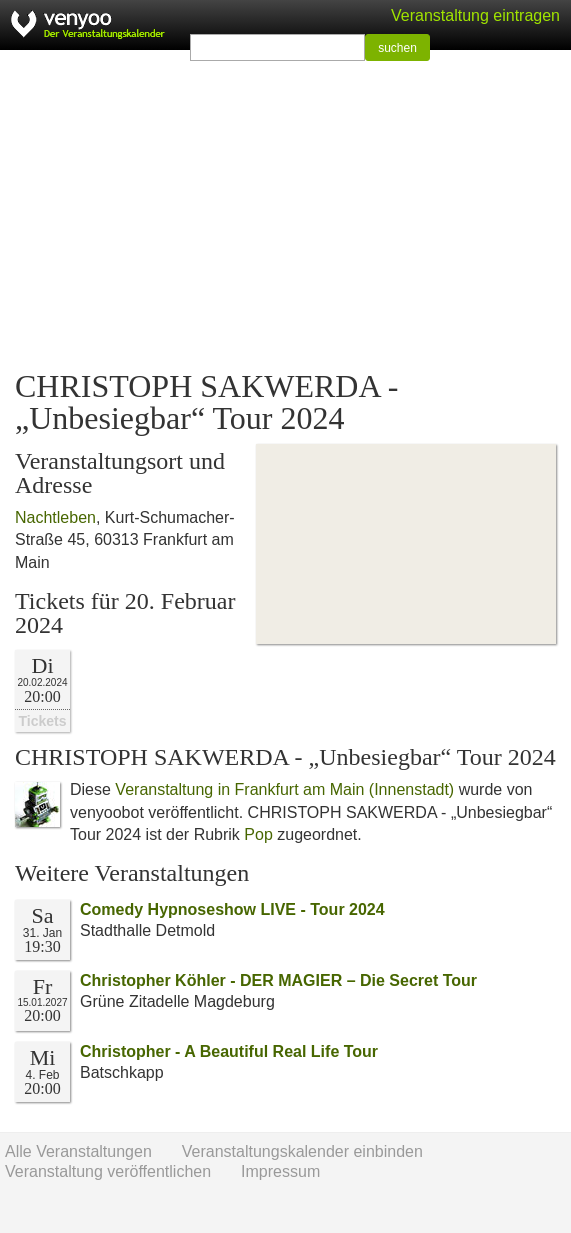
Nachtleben (55, 517)
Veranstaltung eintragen (475, 15)
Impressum (280, 1171)
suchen (397, 48)
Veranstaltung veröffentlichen (108, 1171)
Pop (258, 834)
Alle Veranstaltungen (78, 1151)
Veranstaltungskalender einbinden (302, 1151)
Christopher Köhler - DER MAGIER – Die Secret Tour (278, 980)
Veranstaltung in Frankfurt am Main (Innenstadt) (284, 789)
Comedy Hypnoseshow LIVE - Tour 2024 (232, 909)
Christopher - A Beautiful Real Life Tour (229, 1051)
